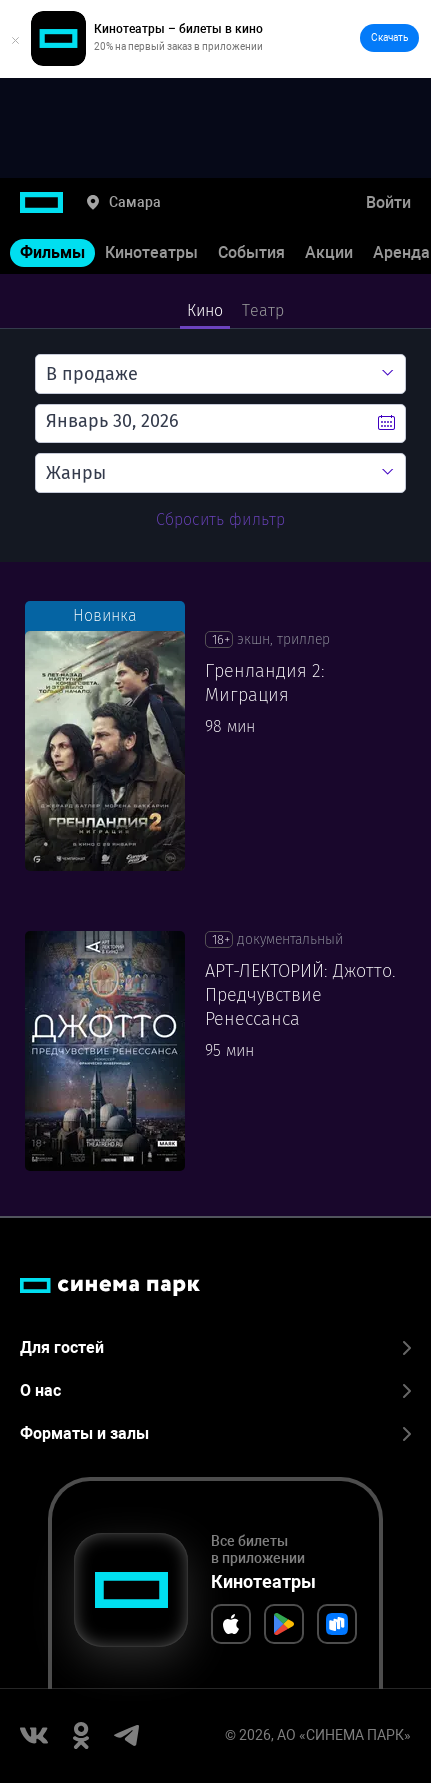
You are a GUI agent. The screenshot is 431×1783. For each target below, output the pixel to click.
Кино (205, 310)
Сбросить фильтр (220, 519)
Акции (329, 252)
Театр (263, 310)
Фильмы (52, 252)
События (251, 252)
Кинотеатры (151, 252)
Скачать (389, 37)
